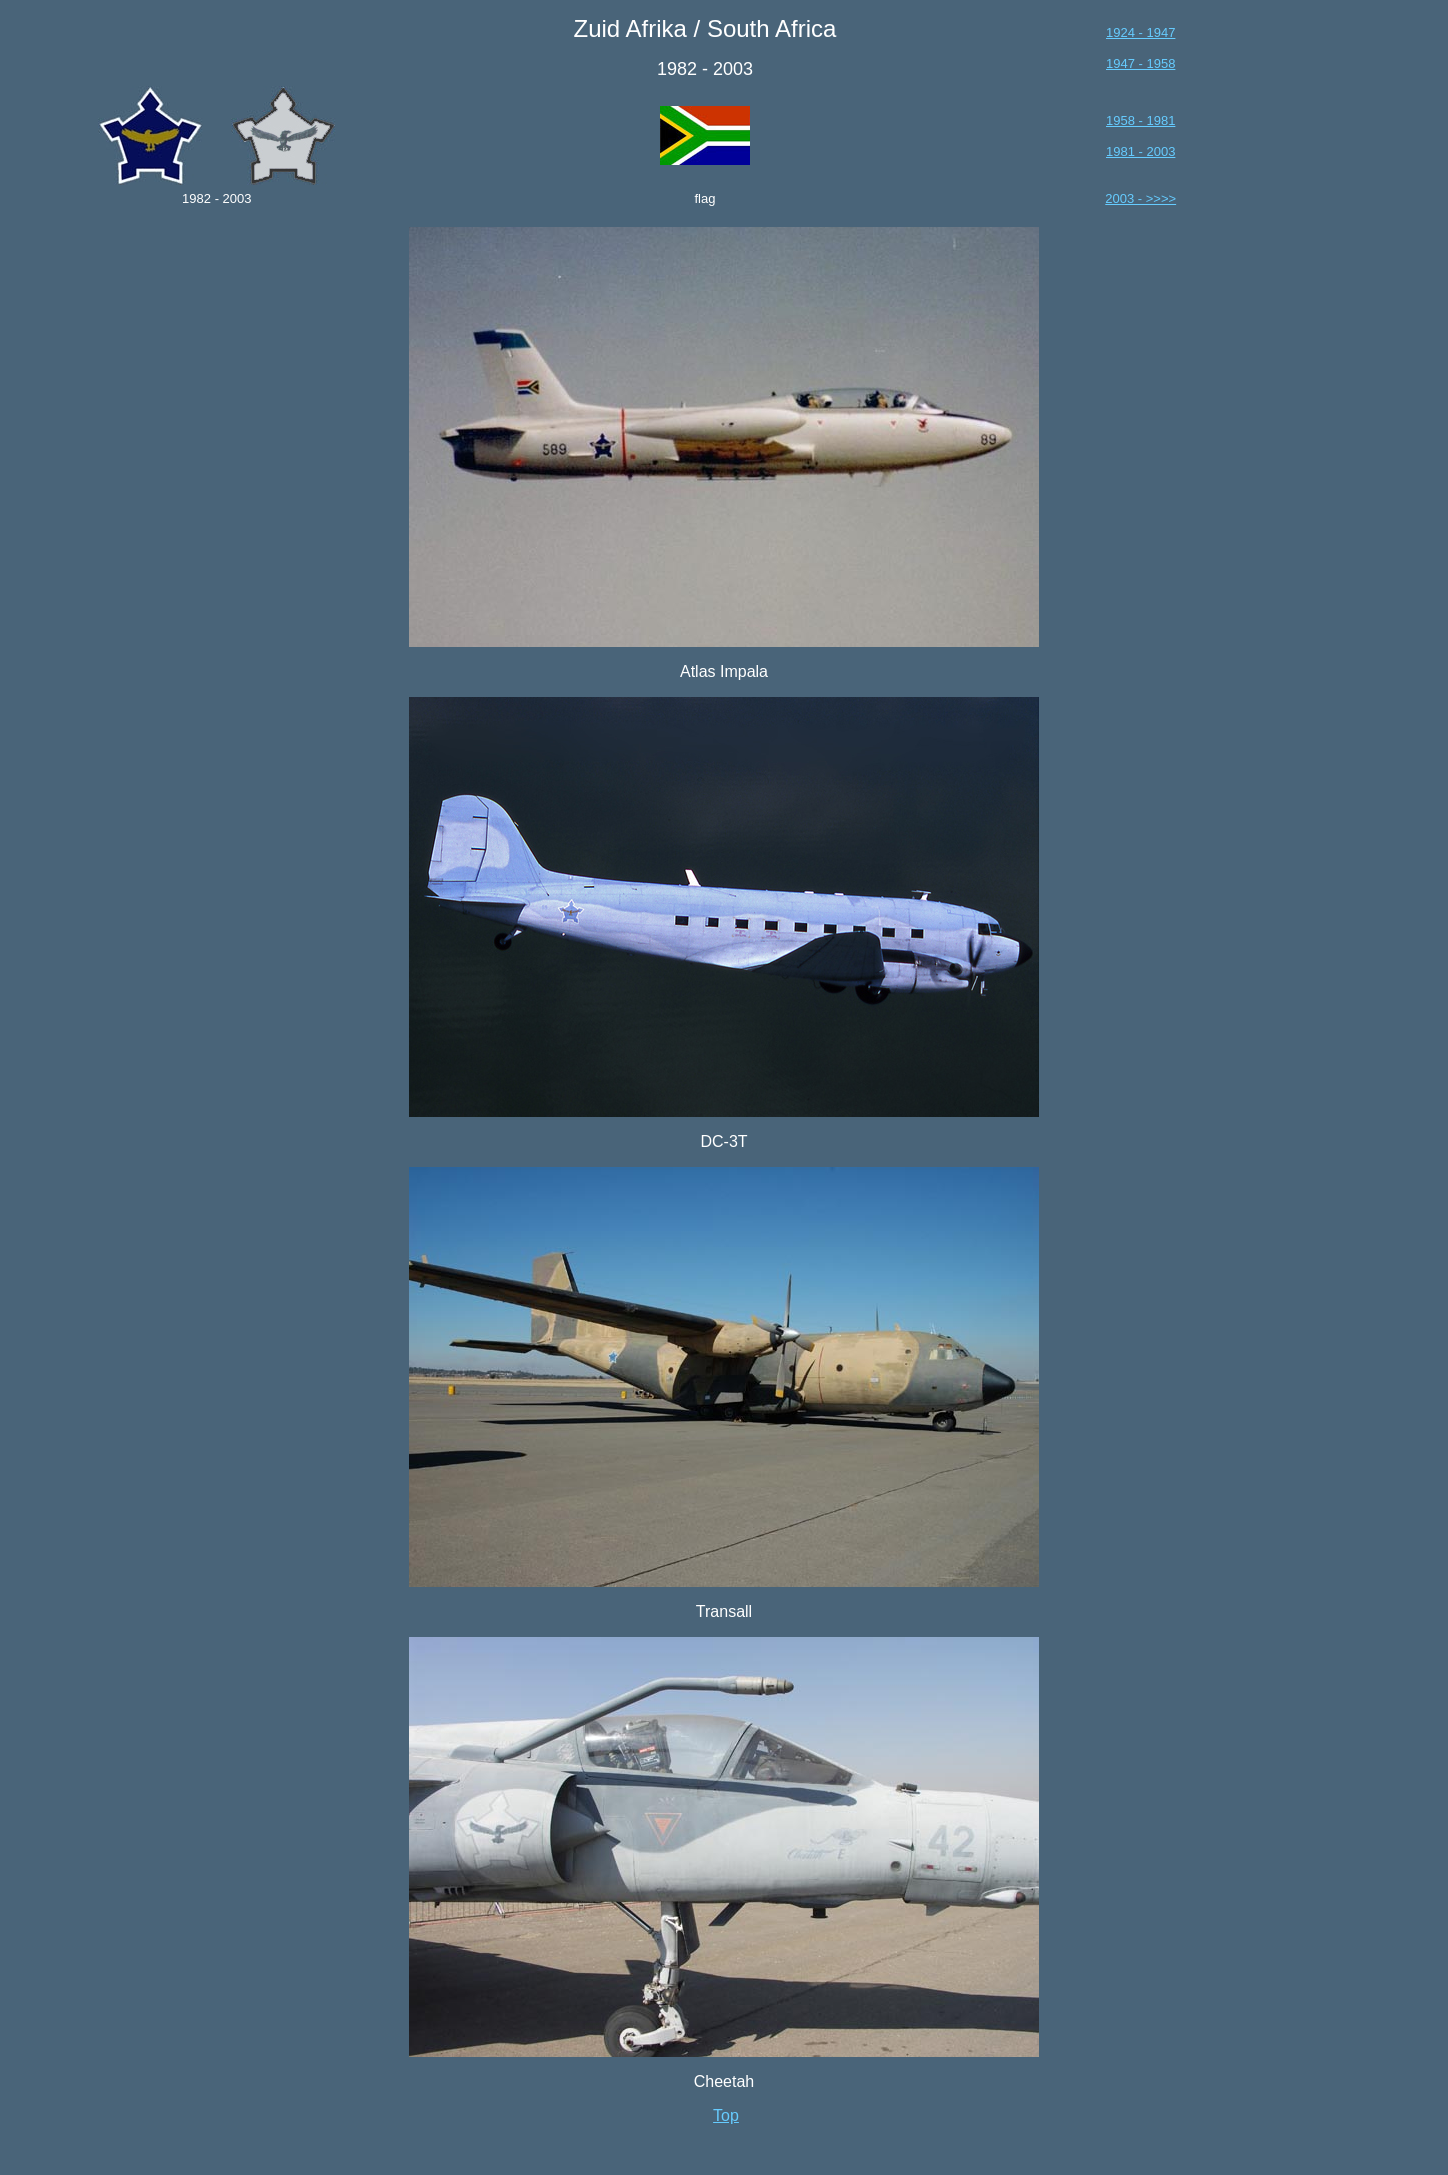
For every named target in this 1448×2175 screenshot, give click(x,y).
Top (726, 2115)
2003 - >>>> (1140, 198)
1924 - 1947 (1140, 32)
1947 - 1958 (1140, 63)
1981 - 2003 (1140, 151)
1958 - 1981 (1140, 120)
